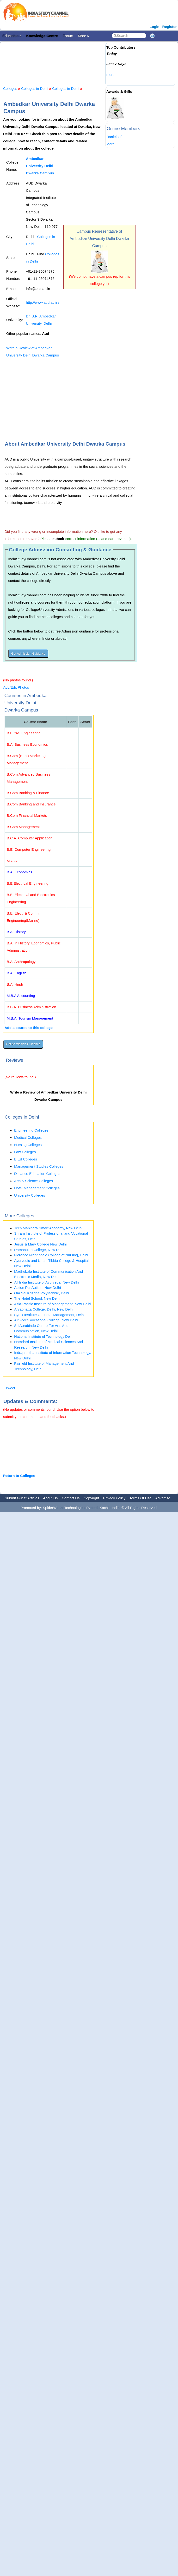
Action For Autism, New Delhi (37, 1287)
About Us (50, 1498)
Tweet (10, 1388)
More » (83, 36)
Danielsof (114, 137)
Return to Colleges (19, 1476)
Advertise (162, 1498)
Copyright (91, 1498)
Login (155, 27)
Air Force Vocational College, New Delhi (46, 1320)
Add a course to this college (29, 1028)
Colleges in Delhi (34, 88)
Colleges (10, 88)
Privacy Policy (114, 1498)
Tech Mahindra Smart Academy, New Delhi (48, 1228)
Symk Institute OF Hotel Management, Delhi (49, 1315)
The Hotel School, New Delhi (37, 1298)
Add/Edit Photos (16, 687)
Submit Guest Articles (22, 1498)
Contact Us (71, 1498)
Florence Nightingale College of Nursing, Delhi (51, 1255)
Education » (11, 36)
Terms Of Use (140, 1498)
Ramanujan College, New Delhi (39, 1250)
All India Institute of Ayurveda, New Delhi (46, 1282)
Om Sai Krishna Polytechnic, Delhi (41, 1293)
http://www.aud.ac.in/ (42, 302)
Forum (68, 36)
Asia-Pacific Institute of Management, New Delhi (52, 1304)
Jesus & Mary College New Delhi (40, 1244)
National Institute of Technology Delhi (44, 1336)
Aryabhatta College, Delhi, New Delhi (44, 1309)
